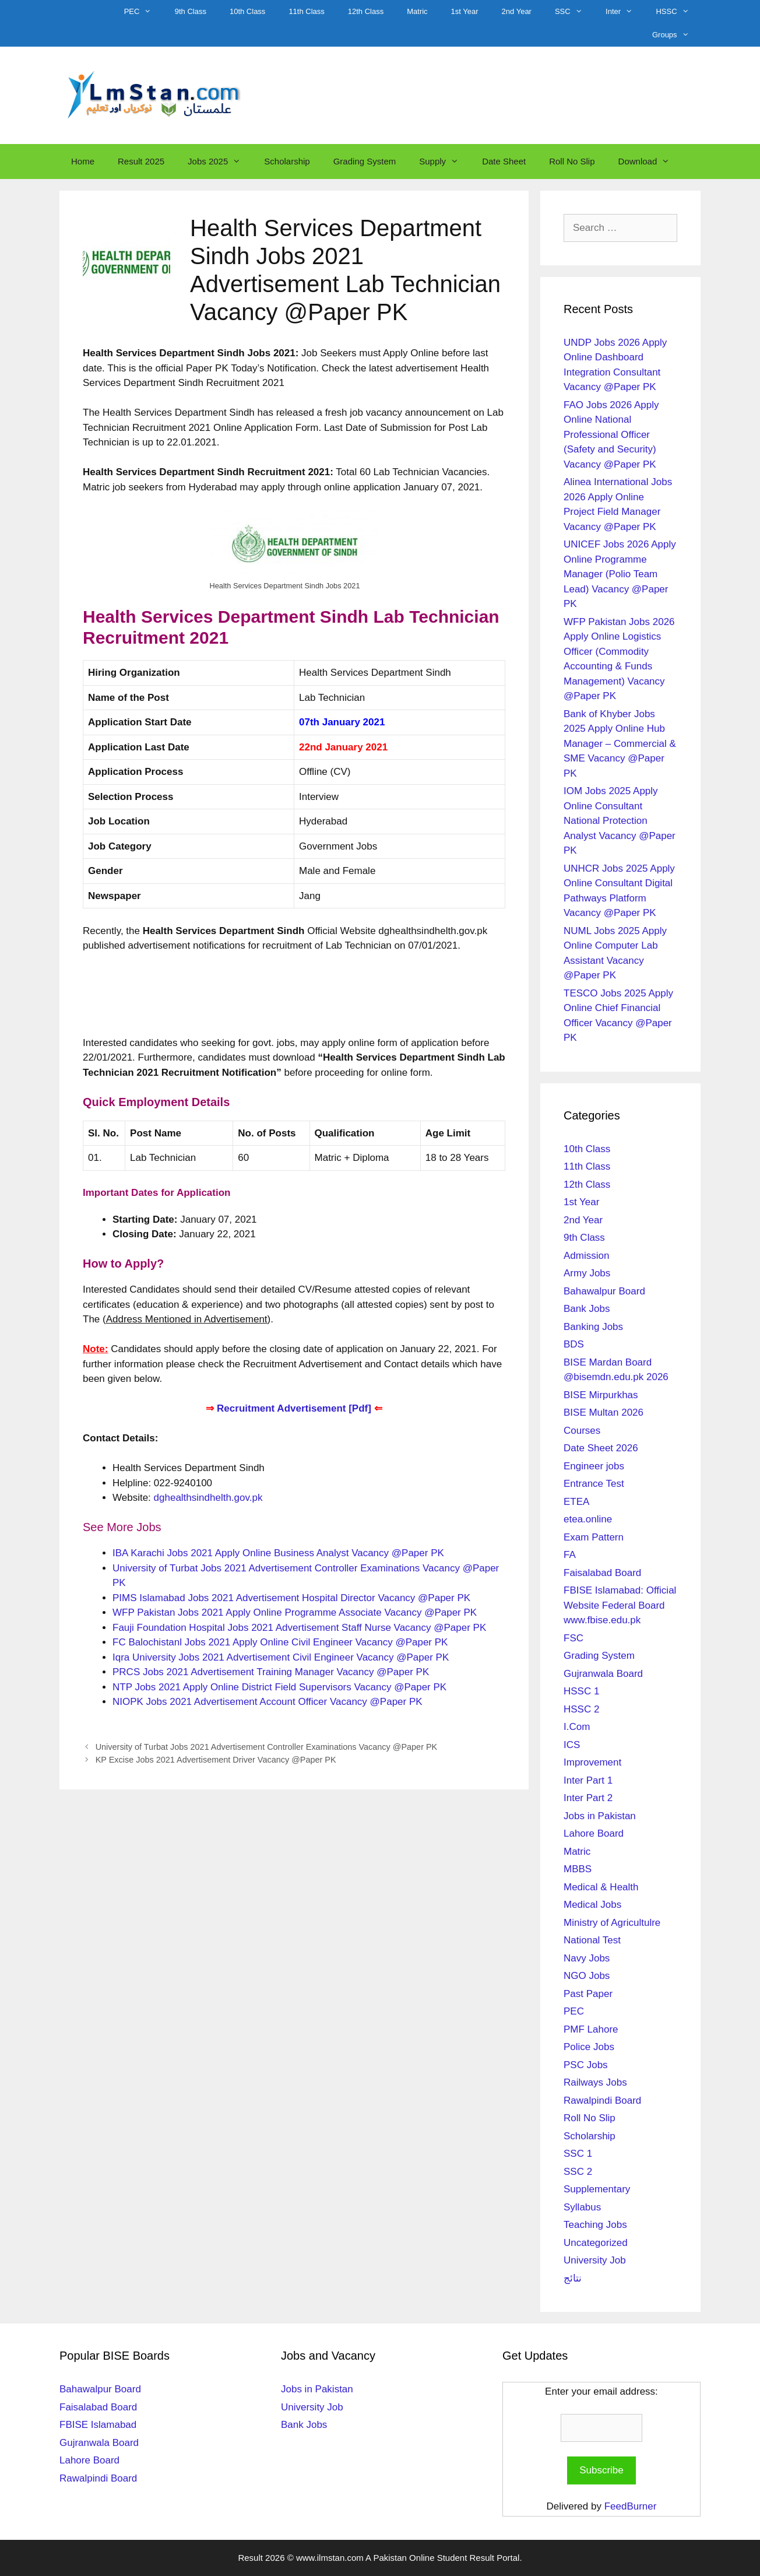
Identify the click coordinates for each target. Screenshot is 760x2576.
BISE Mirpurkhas (601, 1395)
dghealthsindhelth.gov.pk (208, 1497)
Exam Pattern (594, 1537)
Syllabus (582, 2207)
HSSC (678, 11)
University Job (595, 2260)
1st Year (464, 11)
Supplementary (597, 2189)
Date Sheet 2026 (601, 1448)
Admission (586, 1255)
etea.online (588, 1519)
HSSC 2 (581, 1709)
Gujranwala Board (603, 1673)
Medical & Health (601, 1887)
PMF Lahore (591, 2029)
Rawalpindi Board (602, 2100)
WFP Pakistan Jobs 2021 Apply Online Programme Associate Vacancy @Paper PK (294, 1612)
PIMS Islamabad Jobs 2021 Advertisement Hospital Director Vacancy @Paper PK (291, 1597)
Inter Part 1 (588, 1780)
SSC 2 (578, 2171)
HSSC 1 (581, 1691)
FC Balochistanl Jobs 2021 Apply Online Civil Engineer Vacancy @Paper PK (280, 1642)
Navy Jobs (587, 1958)
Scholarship (286, 161)
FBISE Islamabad (97, 2424)
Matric (417, 11)
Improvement (592, 1762)
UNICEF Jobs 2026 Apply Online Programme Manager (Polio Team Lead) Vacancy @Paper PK (620, 574)
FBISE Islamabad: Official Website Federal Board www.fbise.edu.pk (620, 1605)
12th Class (365, 11)
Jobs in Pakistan (600, 1816)
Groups (676, 35)
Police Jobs (589, 2046)
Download (650, 161)
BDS (574, 1344)
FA (570, 1554)
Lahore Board (594, 1833)
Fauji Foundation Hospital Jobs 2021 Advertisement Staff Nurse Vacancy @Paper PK (299, 1627)
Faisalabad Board (602, 1572)
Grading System (364, 161)
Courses (582, 1430)
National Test (592, 1940)
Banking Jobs (593, 1326)
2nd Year (517, 11)
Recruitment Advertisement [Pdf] (294, 1408)
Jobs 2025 (220, 161)
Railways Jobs (595, 2082)
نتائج (573, 2278)
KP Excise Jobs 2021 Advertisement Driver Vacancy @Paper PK (216, 1759)
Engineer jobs (594, 1466)
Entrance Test (594, 1483)
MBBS (578, 1869)
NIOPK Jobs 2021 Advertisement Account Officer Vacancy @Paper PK (267, 1701)
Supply (444, 161)
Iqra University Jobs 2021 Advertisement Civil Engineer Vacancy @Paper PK (280, 1657)
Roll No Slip (571, 161)
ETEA (576, 1501)
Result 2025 (141, 161)
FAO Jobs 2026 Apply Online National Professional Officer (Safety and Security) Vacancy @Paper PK (611, 434)
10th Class (247, 11)
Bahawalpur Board (604, 1291)
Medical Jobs (592, 1904)
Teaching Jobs (595, 2224)
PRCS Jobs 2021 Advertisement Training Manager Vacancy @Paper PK (270, 1671)
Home (82, 161)
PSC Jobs (586, 2064)
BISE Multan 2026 (603, 1412)
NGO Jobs (587, 1975)
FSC (573, 1638)
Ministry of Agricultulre (612, 1922)
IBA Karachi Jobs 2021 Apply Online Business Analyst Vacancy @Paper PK (278, 1553)
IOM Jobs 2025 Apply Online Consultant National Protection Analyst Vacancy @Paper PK (619, 820)
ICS (572, 1744)
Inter (625, 11)
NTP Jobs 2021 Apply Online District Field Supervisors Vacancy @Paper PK (279, 1687)
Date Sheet (504, 161)
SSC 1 (578, 2153)
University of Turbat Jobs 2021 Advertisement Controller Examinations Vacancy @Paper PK (267, 1747)
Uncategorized (596, 2242)
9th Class (190, 11)
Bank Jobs (587, 1308)
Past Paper (588, 1993)
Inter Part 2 (588, 1797)
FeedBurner (630, 2506)
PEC (143, 11)
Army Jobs (587, 1273)
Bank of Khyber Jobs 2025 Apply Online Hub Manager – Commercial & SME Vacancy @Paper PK (620, 743)
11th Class (306, 11)
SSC (574, 11)
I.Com (577, 1726)
